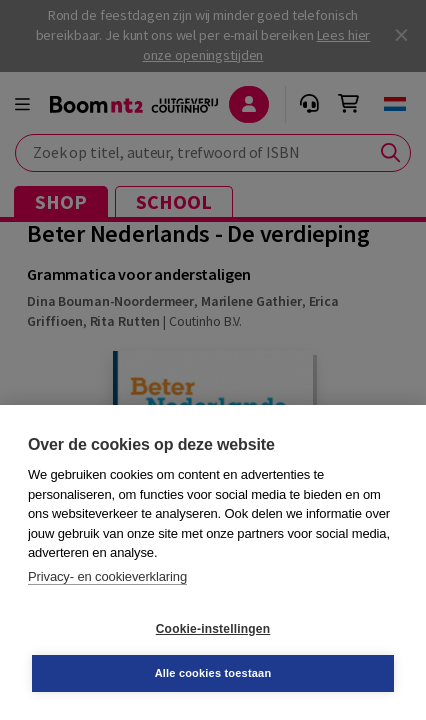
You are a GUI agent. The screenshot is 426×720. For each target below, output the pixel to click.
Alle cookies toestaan (213, 673)
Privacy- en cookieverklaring (107, 576)
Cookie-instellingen (213, 629)
